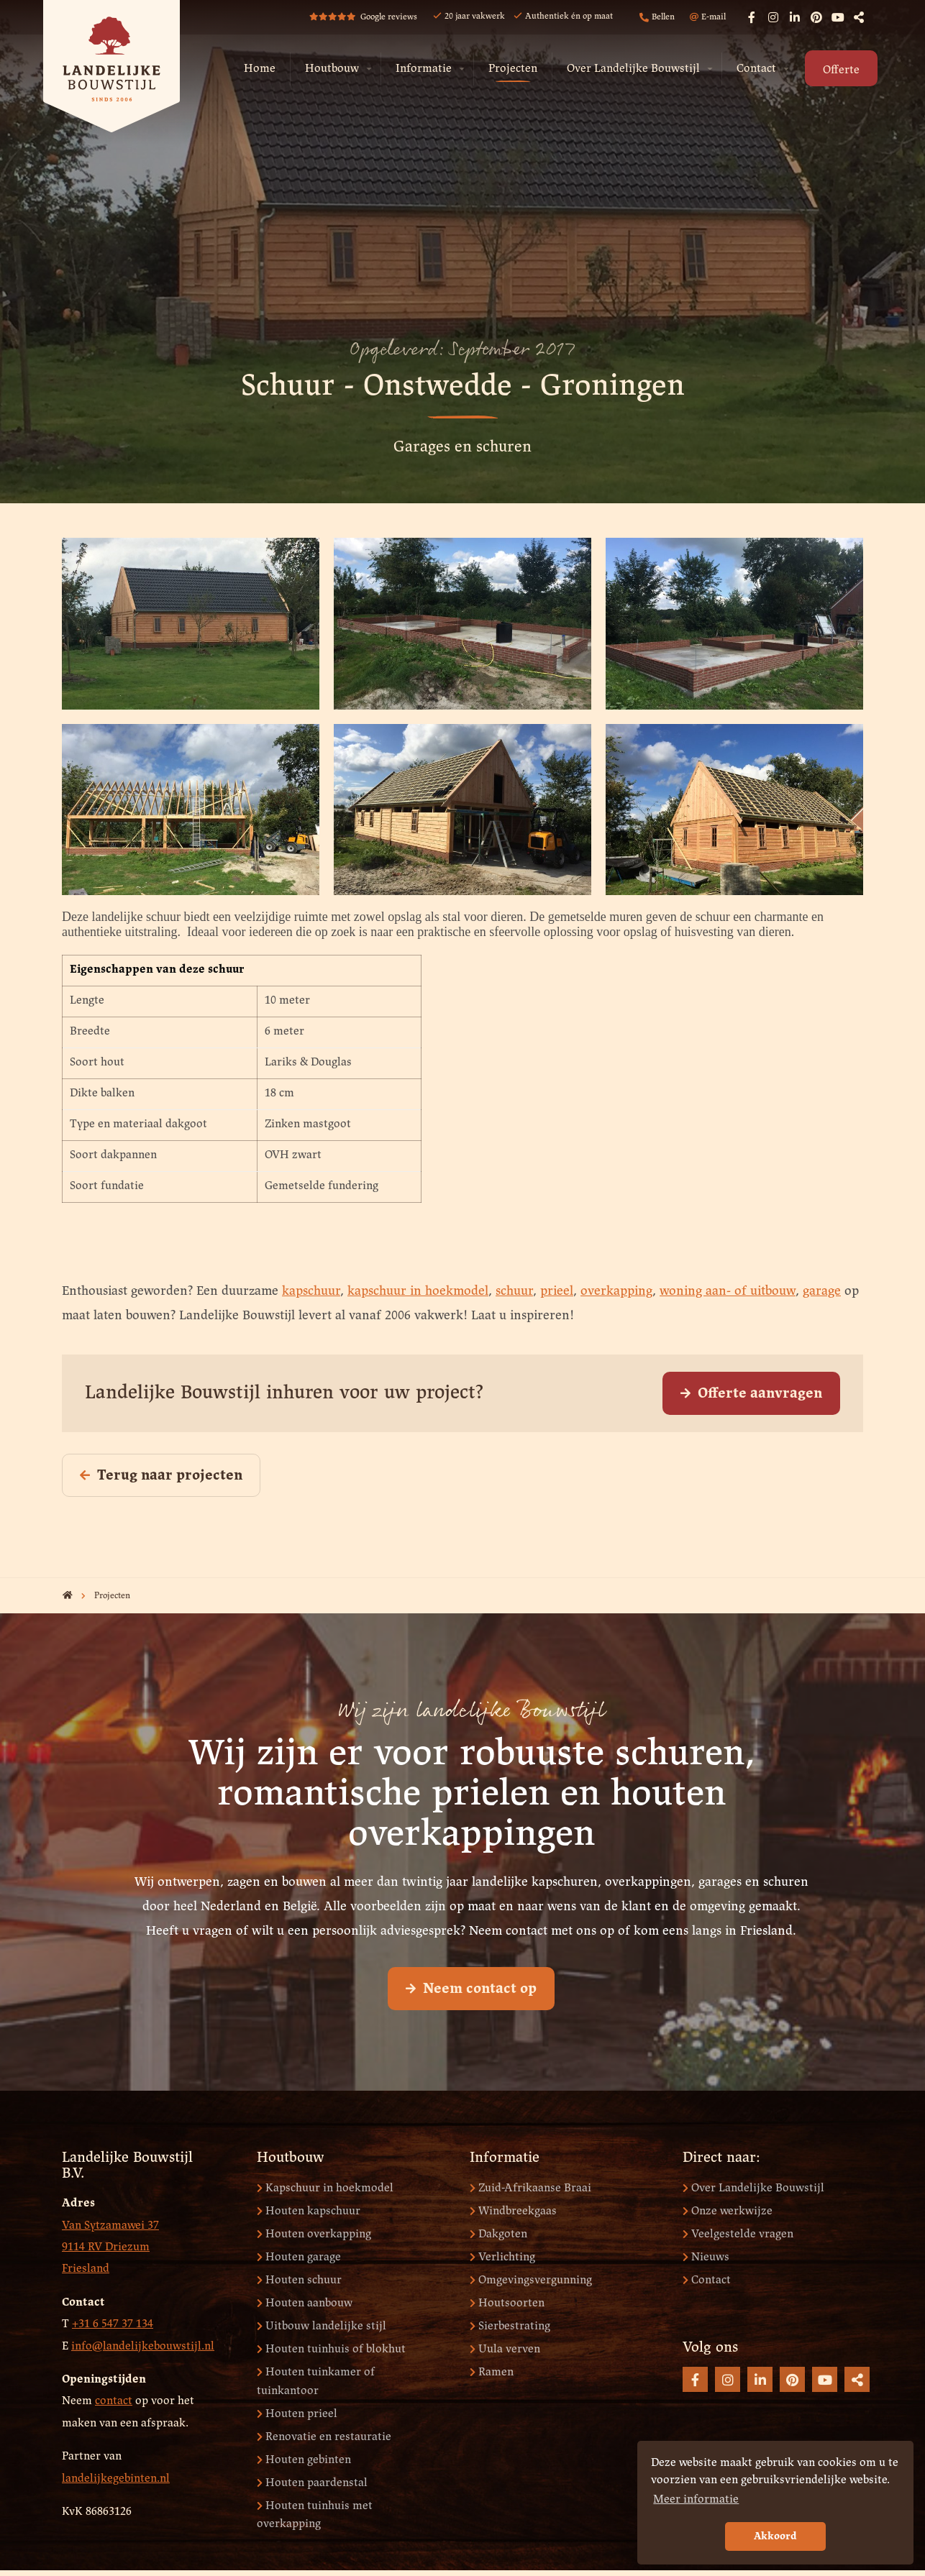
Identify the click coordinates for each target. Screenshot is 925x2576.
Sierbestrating (510, 2326)
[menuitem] (259, 69)
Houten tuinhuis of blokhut (331, 2349)
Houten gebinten (304, 2459)
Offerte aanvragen (751, 1394)
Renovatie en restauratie (324, 2436)
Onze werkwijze (728, 2211)
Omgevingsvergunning (531, 2280)
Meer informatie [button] (696, 2499)
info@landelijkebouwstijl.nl (142, 2346)
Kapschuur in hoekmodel (325, 2188)
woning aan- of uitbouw (728, 1291)
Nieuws (706, 2257)
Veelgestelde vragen (738, 2234)
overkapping (616, 1291)
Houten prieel (297, 2413)
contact (113, 2401)
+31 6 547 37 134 (112, 2324)
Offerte (841, 70)
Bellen (657, 17)
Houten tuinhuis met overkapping (315, 2515)
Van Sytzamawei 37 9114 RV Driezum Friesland (110, 2247)
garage (822, 1291)
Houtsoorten (507, 2303)
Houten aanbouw (304, 2303)
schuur (514, 1291)
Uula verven (505, 2349)
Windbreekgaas (513, 2211)
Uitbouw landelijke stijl (321, 2326)
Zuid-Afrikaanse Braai (530, 2188)
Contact (756, 68)
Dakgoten (498, 2234)
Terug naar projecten (161, 1475)
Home (259, 68)
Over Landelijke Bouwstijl (633, 68)
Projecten (512, 68)
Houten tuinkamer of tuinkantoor (316, 2381)
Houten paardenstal (312, 2483)
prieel (556, 1291)
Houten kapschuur (308, 2211)
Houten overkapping (314, 2234)
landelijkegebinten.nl (116, 2478)
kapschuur (311, 1291)
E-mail (708, 17)
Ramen (492, 2372)
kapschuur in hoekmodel (417, 1291)
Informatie (424, 68)
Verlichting (502, 2257)
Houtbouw (332, 68)
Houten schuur (299, 2280)
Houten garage (299, 2257)
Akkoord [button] (775, 2536)
